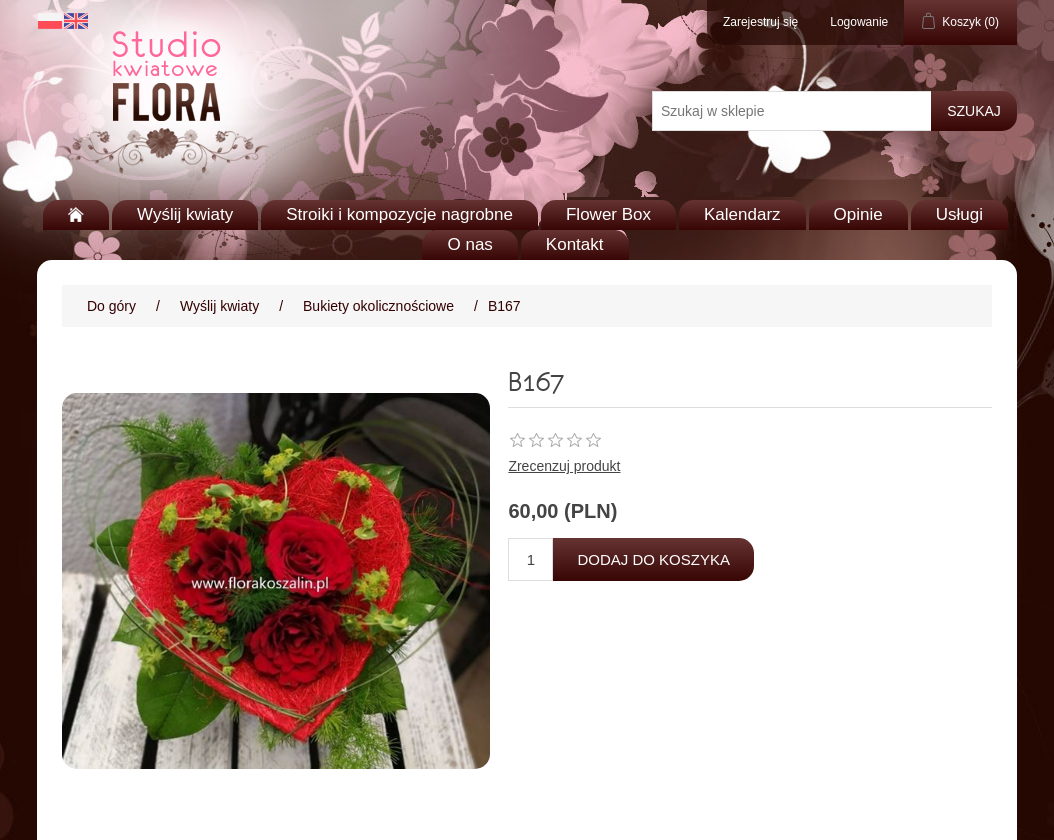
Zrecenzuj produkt (564, 466)
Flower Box (608, 214)
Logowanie (859, 22)
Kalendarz (742, 214)
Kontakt (575, 244)
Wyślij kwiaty (185, 214)
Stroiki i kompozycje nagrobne (399, 214)
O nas (469, 244)
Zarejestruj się (760, 22)
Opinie (858, 214)
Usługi (959, 214)
